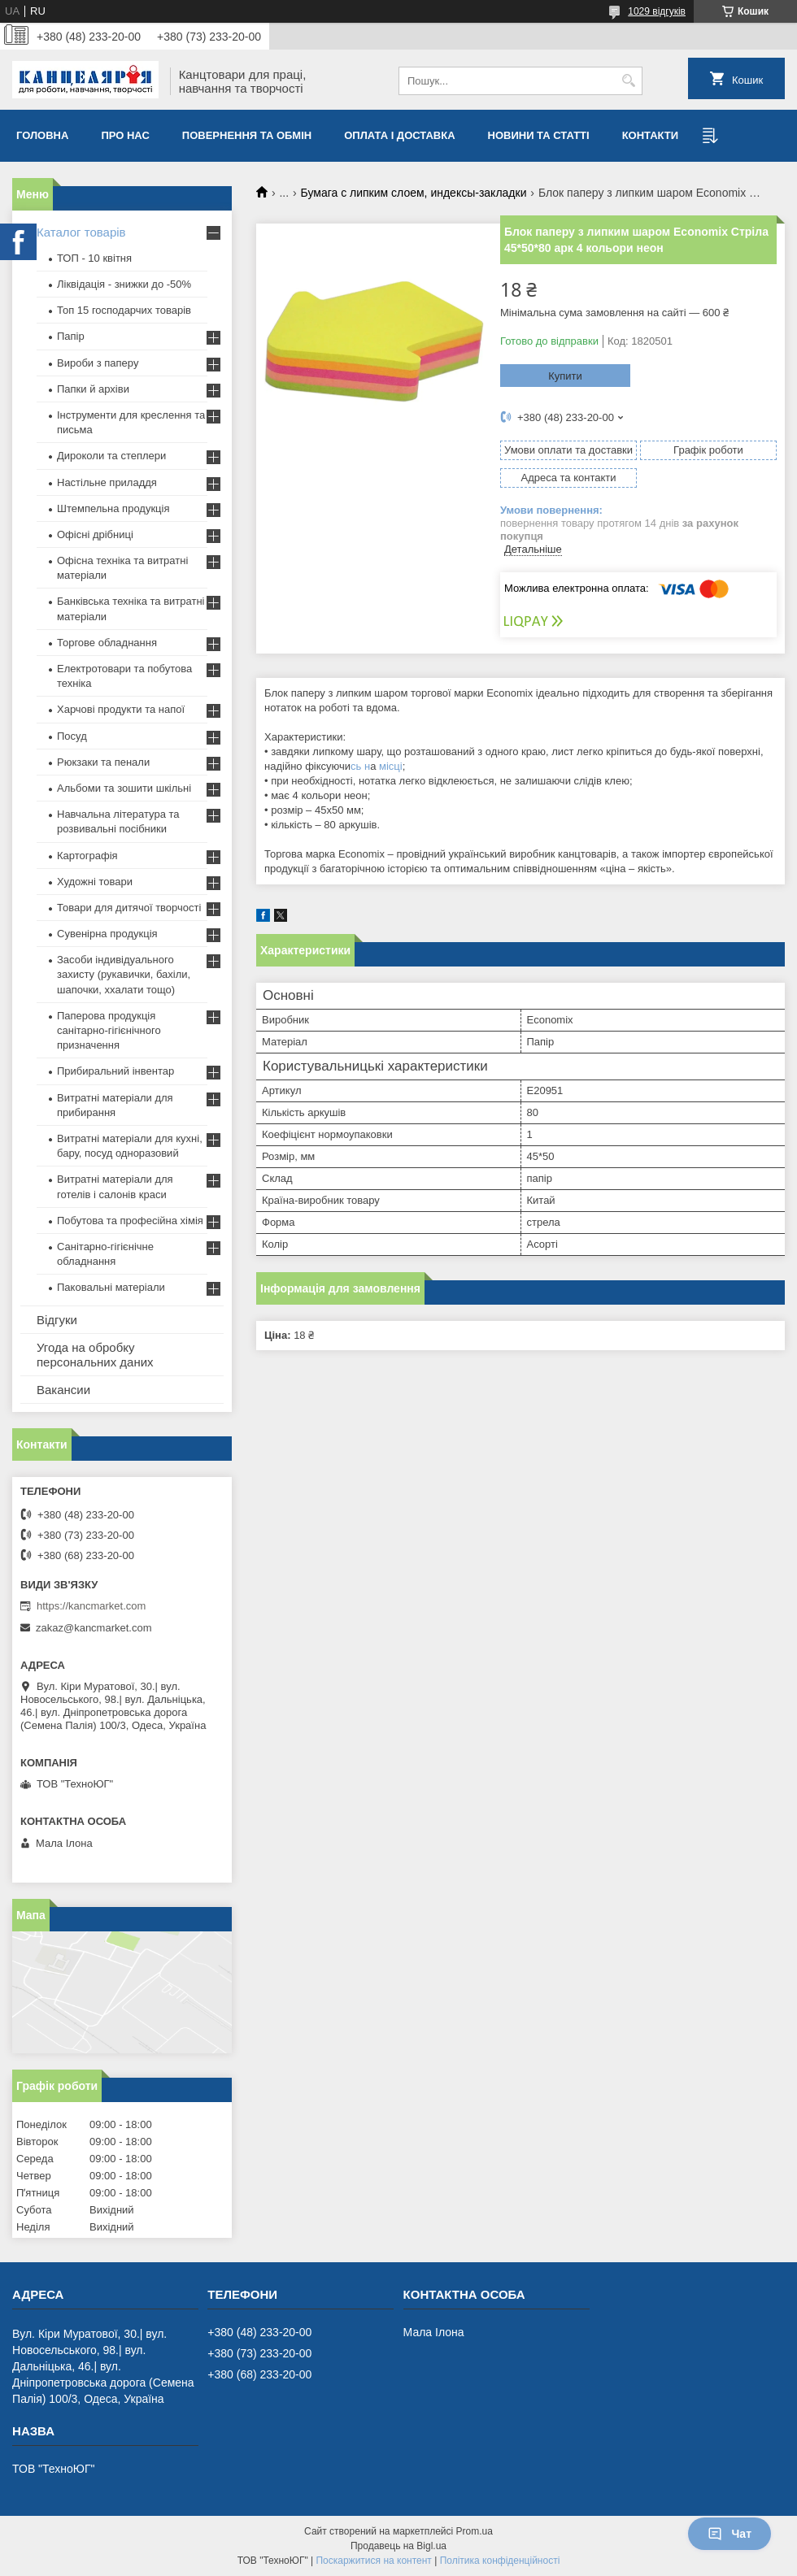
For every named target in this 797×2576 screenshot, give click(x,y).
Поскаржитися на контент (373, 2560)
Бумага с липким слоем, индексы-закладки (414, 192)
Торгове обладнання (107, 642)
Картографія (87, 855)
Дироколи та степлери (111, 456)
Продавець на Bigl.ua (398, 2546)
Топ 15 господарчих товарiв (124, 310)
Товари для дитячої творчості (129, 907)
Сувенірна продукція (107, 933)
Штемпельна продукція (113, 508)
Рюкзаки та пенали (103, 762)
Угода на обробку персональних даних (95, 1354)
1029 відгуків (657, 11)
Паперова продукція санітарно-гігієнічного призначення (109, 1030)
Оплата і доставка (399, 135)
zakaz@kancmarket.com (94, 1628)
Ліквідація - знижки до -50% (124, 284)
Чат (729, 2533)
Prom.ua (474, 2531)
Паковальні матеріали (111, 1287)
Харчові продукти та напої (121, 709)
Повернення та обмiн (246, 135)
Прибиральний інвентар (115, 1071)
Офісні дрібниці (95, 534)
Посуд (72, 736)
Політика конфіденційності (500, 2560)
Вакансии (63, 1390)
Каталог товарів (81, 232)
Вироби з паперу (97, 363)
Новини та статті (539, 135)
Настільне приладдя (107, 482)
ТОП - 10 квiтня (94, 258)
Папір (71, 336)
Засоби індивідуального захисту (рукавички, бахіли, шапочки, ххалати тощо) (123, 974)
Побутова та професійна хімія (130, 1220)
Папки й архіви (93, 389)
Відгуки (57, 1320)
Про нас (125, 135)
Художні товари (95, 881)
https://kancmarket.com (91, 1606)
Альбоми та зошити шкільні (124, 788)
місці (391, 766)
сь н (360, 766)
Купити (565, 376)
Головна (42, 135)
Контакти (650, 135)
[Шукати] (628, 81)
